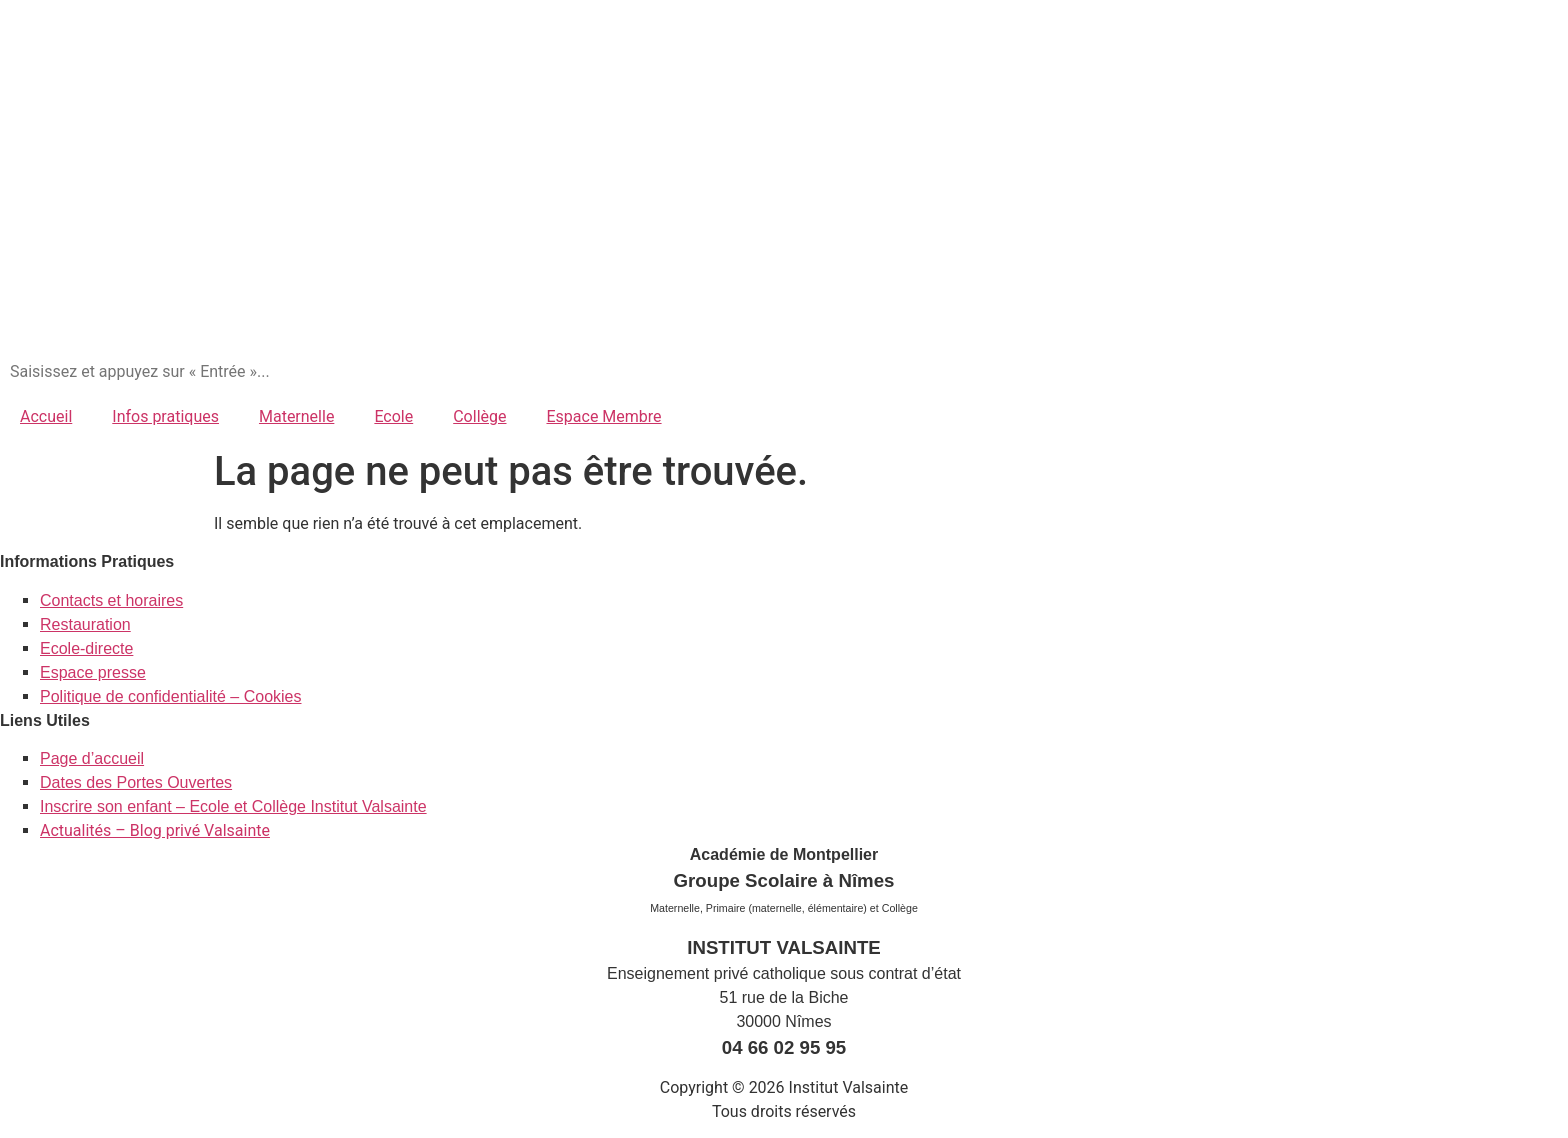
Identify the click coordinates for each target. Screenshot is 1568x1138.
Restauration (85, 624)
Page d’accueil (92, 758)
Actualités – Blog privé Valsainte (155, 830)
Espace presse (93, 672)
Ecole (393, 416)
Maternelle (296, 416)
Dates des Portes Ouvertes (136, 782)
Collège (479, 416)
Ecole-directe (86, 648)
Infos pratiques (165, 416)
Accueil (46, 416)
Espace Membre (603, 416)
